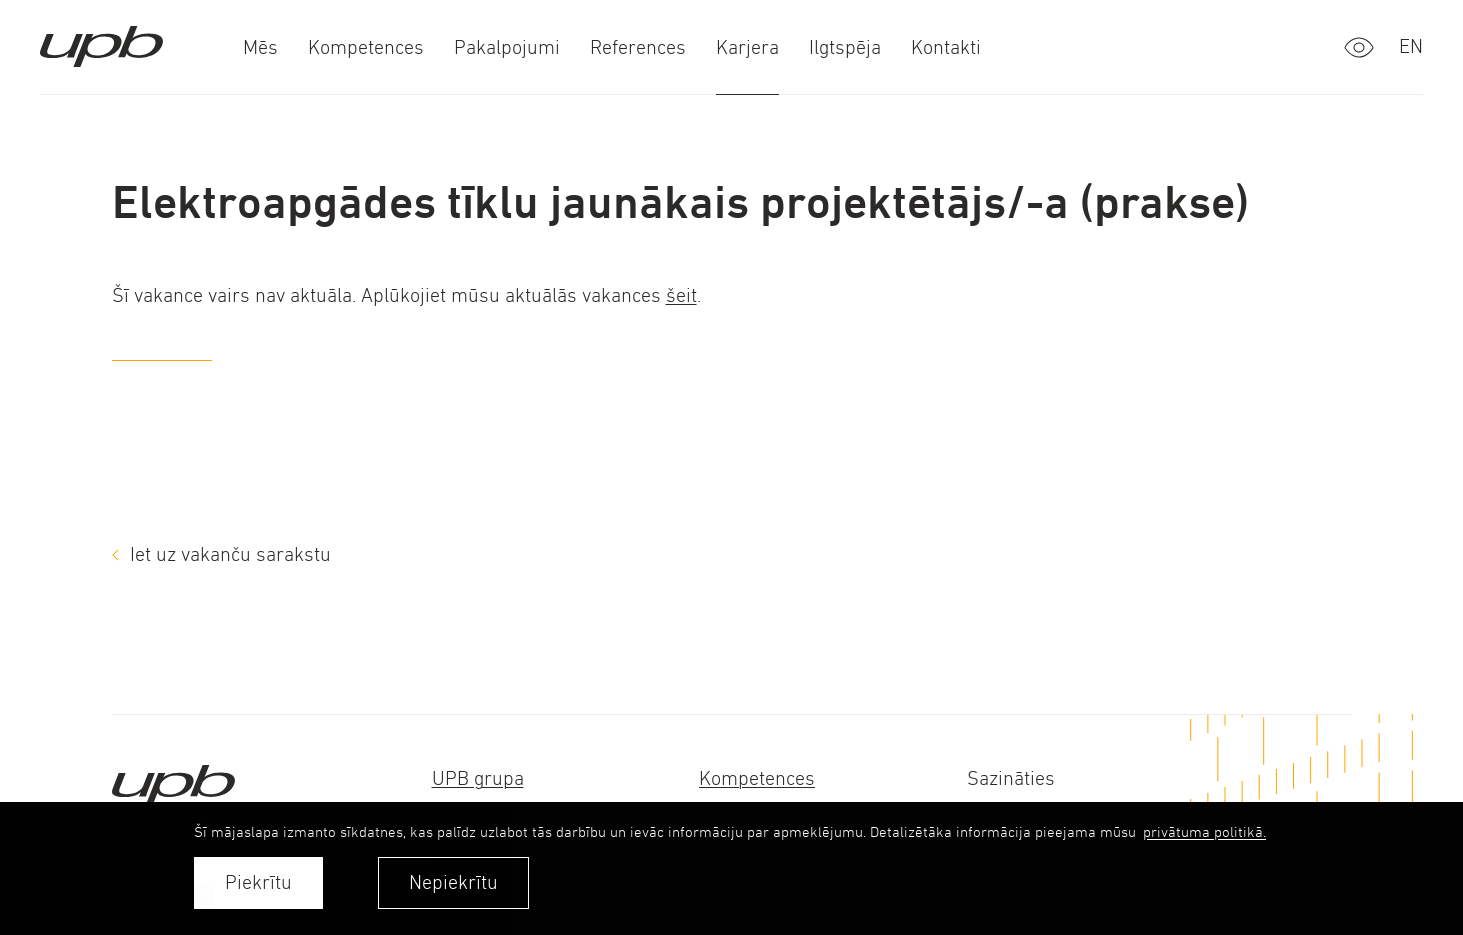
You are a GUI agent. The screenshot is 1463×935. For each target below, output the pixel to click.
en (1411, 46)
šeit (681, 295)
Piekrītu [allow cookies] (258, 882)
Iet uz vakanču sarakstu (230, 554)
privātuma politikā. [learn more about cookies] (1204, 831)
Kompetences (757, 778)
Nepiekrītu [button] (453, 882)
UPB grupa (478, 778)
